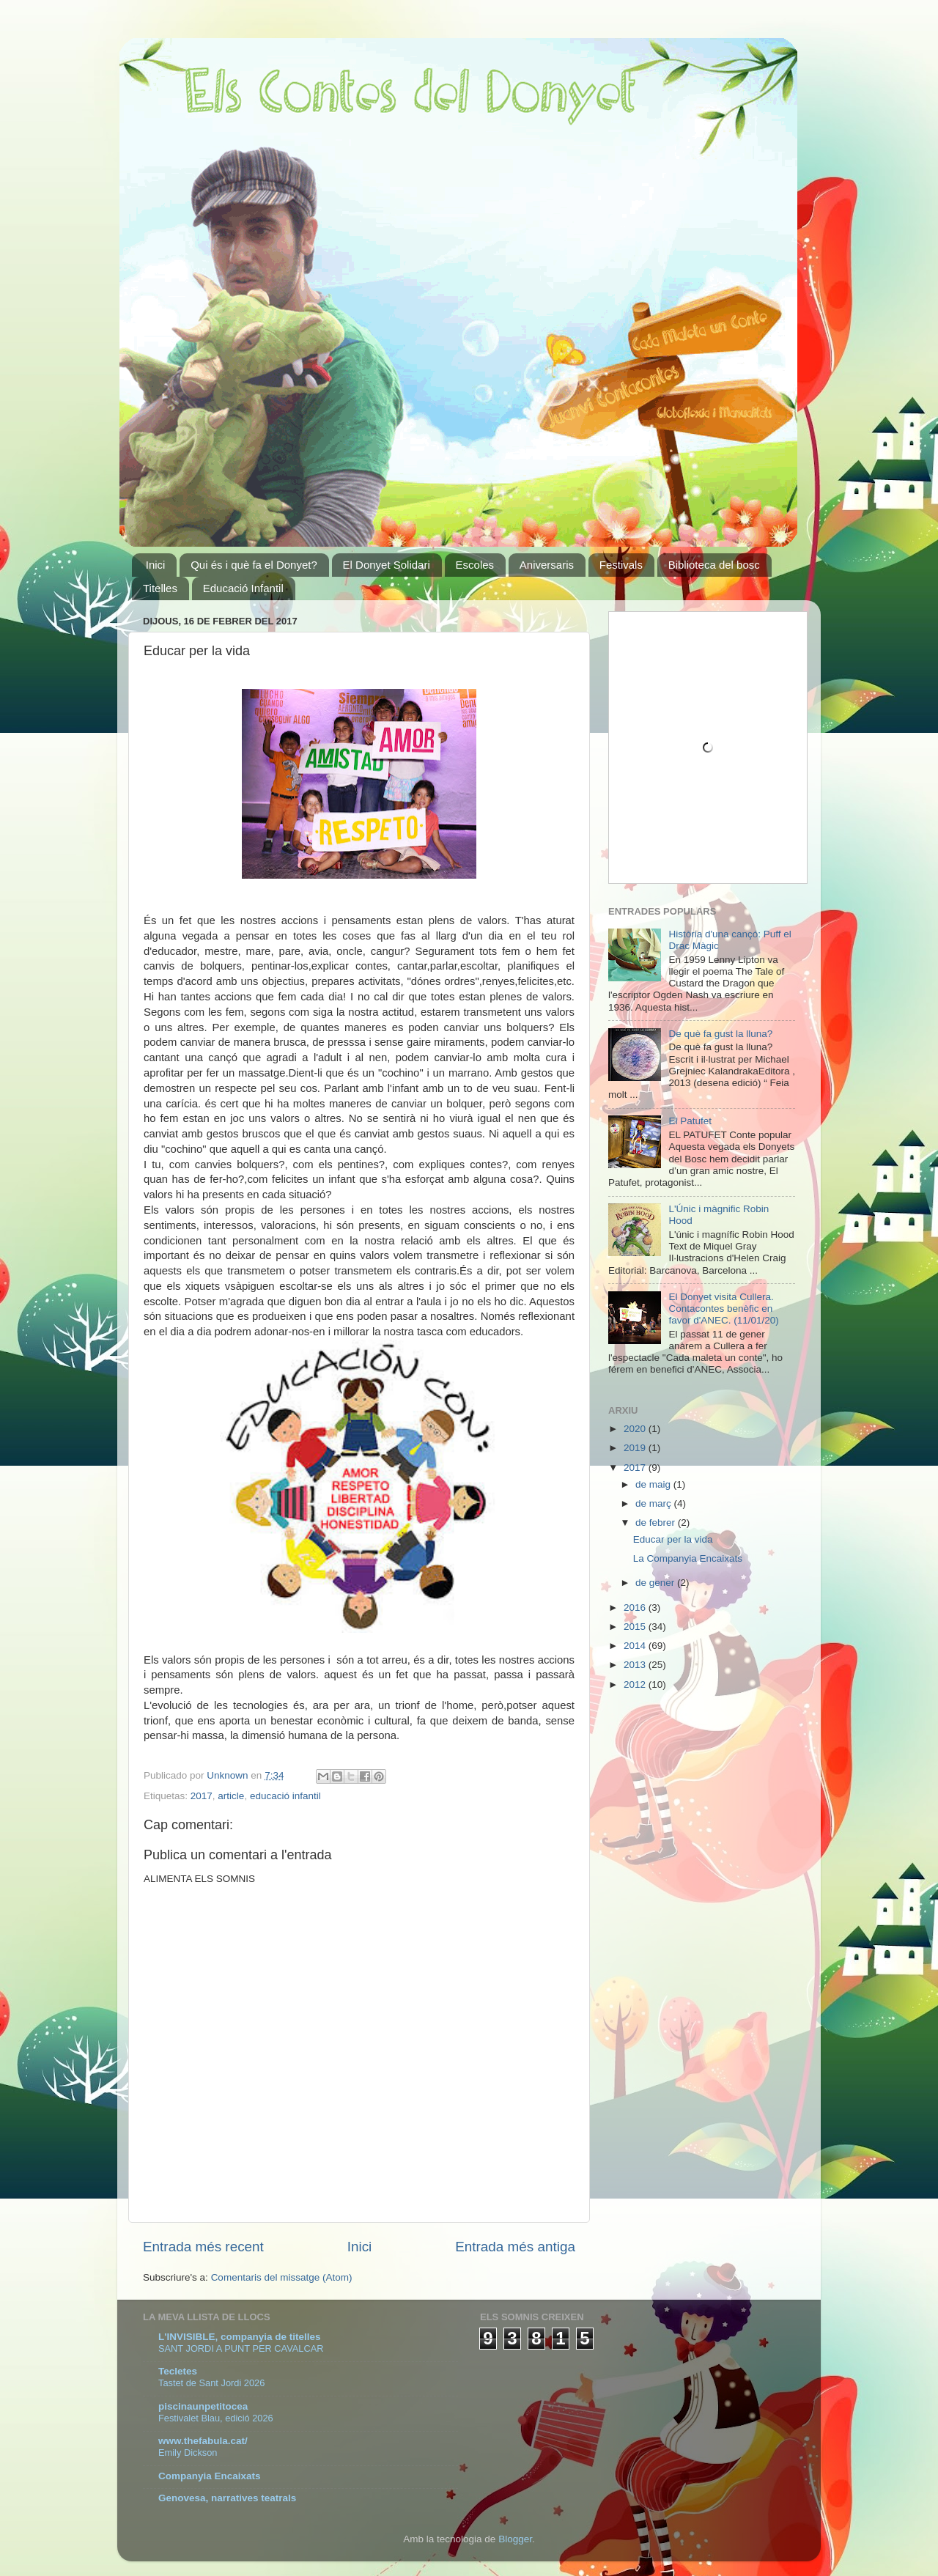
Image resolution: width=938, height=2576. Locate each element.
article (231, 1795)
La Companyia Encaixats (687, 1558)
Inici (156, 564)
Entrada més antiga (515, 2246)
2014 (636, 1645)
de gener (656, 1582)
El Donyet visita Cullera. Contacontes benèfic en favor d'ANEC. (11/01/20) (723, 1308)
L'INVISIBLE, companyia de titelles (239, 2336)
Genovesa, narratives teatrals (227, 2497)
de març (654, 1503)
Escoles (475, 564)
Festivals (621, 564)
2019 (636, 1447)
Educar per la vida (673, 1539)
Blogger (515, 2538)
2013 (636, 1664)
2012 (636, 1684)
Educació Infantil (243, 588)
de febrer (656, 1522)
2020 (636, 1428)
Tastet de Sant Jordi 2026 (211, 2382)
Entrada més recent (203, 2246)
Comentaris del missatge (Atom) (281, 2277)
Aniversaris (547, 564)
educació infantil (285, 1795)
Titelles (160, 588)
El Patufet (690, 1120)
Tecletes (177, 2371)
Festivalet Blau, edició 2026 (215, 2418)
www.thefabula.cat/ (203, 2440)
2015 (636, 1626)
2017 (202, 1795)
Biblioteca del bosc (714, 564)
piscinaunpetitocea (203, 2406)
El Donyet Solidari (386, 564)
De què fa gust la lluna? (720, 1033)
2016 (636, 1607)
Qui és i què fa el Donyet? (254, 564)
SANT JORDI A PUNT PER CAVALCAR (240, 2348)
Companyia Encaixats (209, 2475)
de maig (654, 1484)
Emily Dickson (187, 2452)
